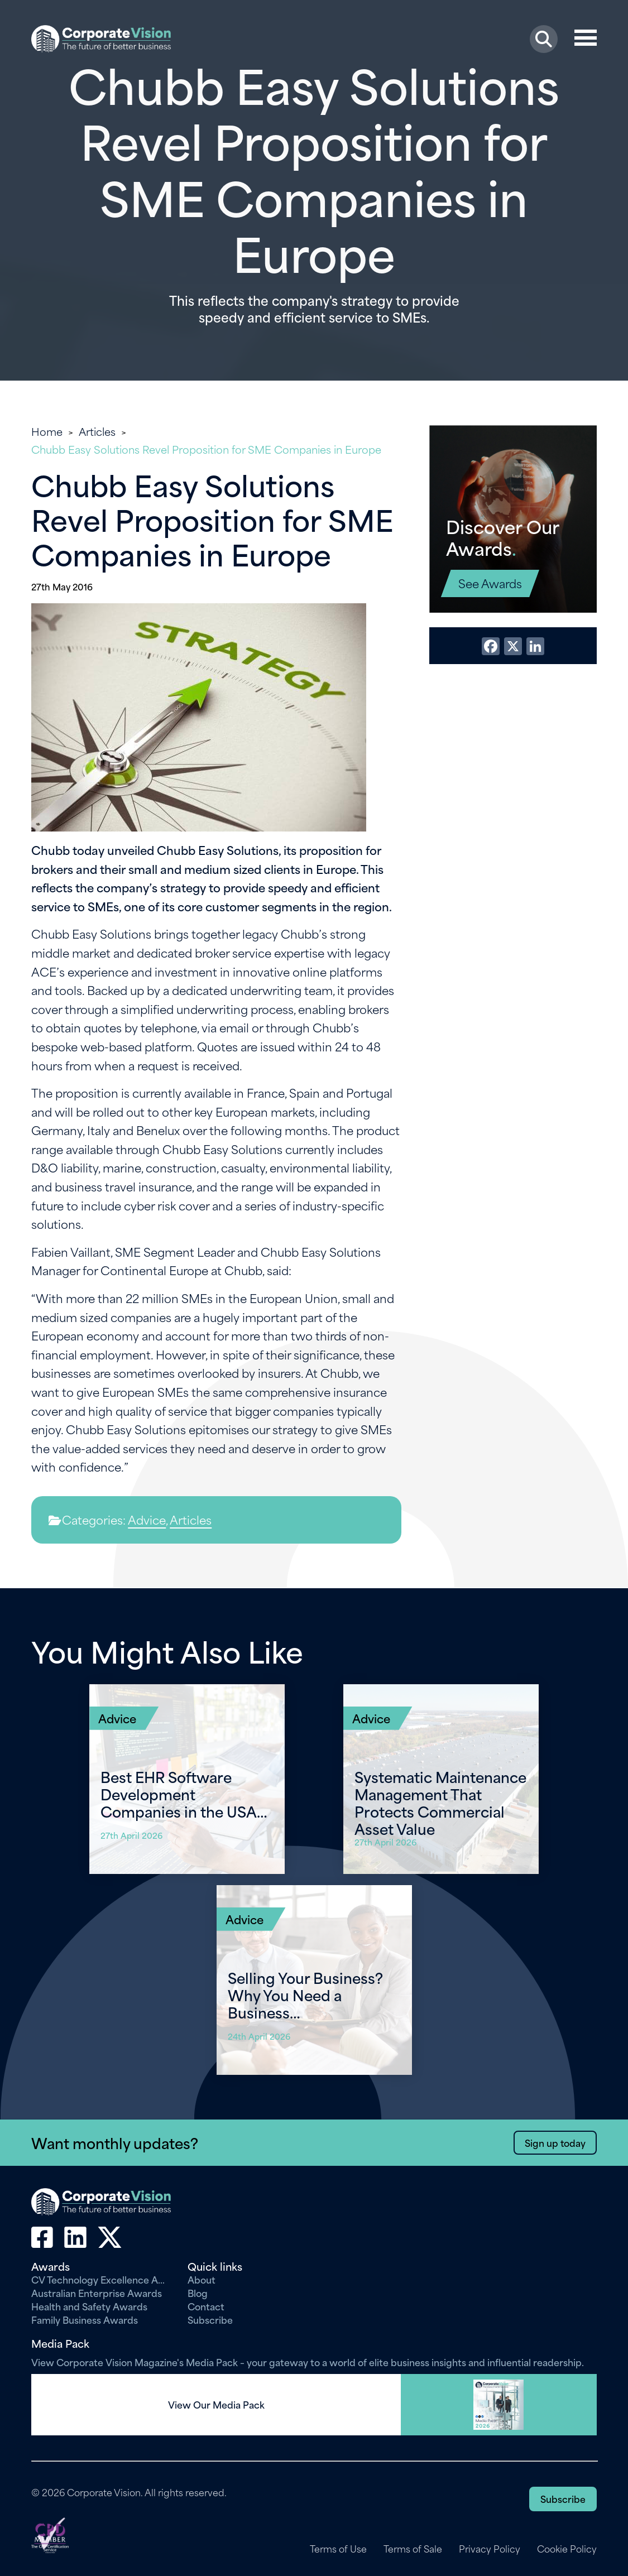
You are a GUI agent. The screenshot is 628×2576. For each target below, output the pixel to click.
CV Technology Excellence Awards (101, 2279)
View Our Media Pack (216, 2405)
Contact (206, 2306)
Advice (147, 1519)
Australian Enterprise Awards (96, 2292)
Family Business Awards (84, 2319)
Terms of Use (337, 2548)
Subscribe (210, 2319)
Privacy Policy (489, 2548)
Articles (97, 431)
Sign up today (555, 2142)
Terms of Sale (412, 2548)
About (201, 2279)
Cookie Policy (567, 2548)
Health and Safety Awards (89, 2306)
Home (47, 431)
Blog (198, 2292)
